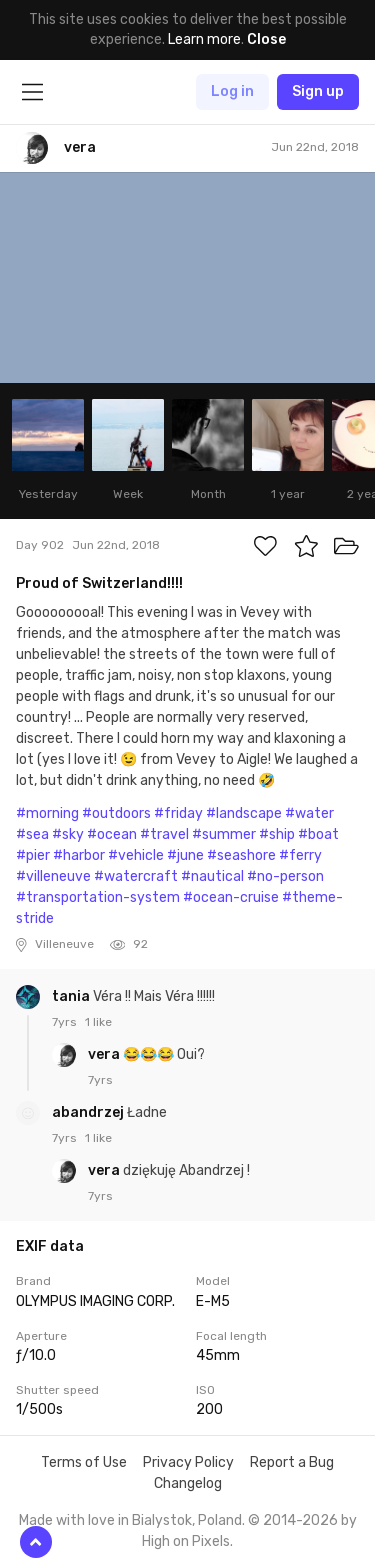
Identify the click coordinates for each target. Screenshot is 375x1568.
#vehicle (136, 855)
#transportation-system (98, 897)
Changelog (188, 1483)
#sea (32, 834)
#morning (47, 813)
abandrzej (89, 1112)
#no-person (285, 876)
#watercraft (136, 876)
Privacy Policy (188, 1462)
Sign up (318, 91)
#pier (33, 855)
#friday (178, 813)
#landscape (244, 813)
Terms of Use (84, 1462)
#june (185, 855)
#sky (68, 834)
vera (105, 1054)
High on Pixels (186, 1541)
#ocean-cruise (231, 897)
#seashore (241, 855)
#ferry (300, 855)
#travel (164, 834)
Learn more (204, 39)
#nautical (212, 876)
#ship (277, 834)
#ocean (112, 834)
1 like (98, 1022)
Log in (232, 91)
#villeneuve (53, 876)
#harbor (79, 855)
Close (266, 39)
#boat (318, 834)
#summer (224, 834)
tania (72, 996)
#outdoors (116, 813)
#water (309, 813)
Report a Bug (292, 1462)
